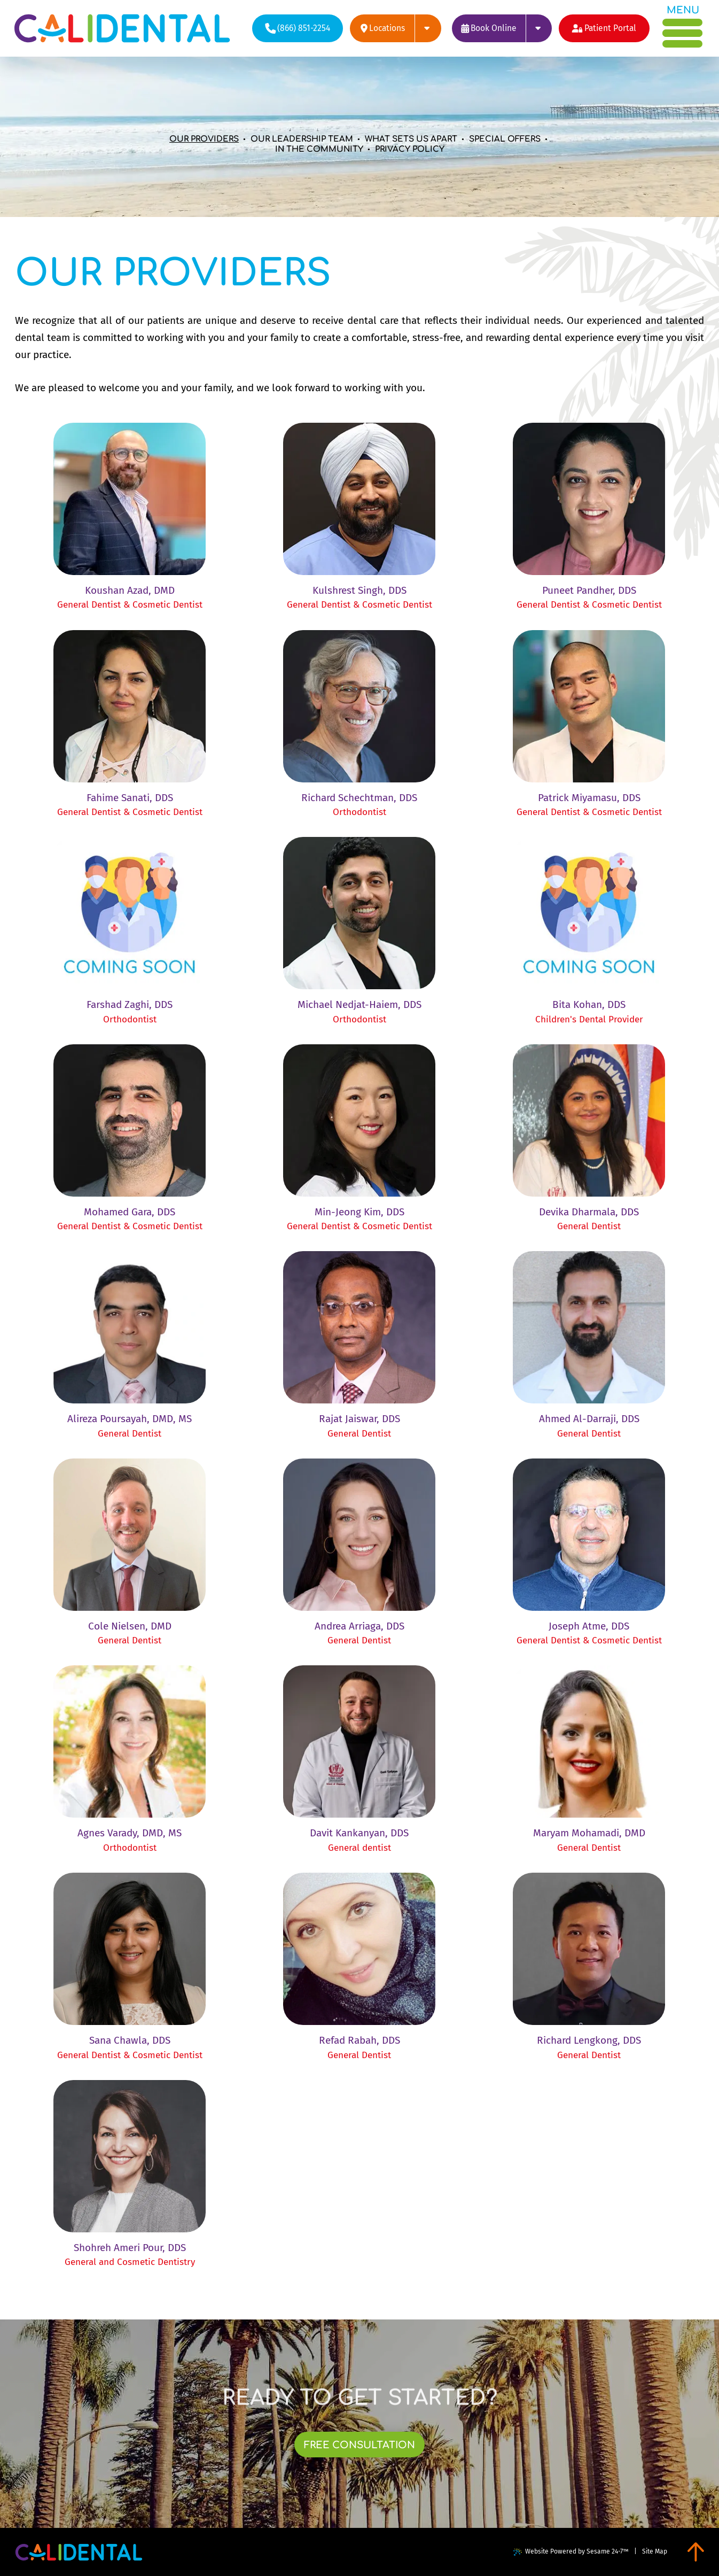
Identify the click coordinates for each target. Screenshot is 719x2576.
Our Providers (204, 139)
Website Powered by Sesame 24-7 (571, 2552)
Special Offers (505, 139)
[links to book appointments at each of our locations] (502, 28)
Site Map (654, 2551)
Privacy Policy (409, 149)
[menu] (683, 26)
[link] (130, 516)
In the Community (319, 149)
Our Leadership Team (302, 139)
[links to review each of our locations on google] (395, 28)
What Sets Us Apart (411, 139)
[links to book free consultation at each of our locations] (359, 2444)
